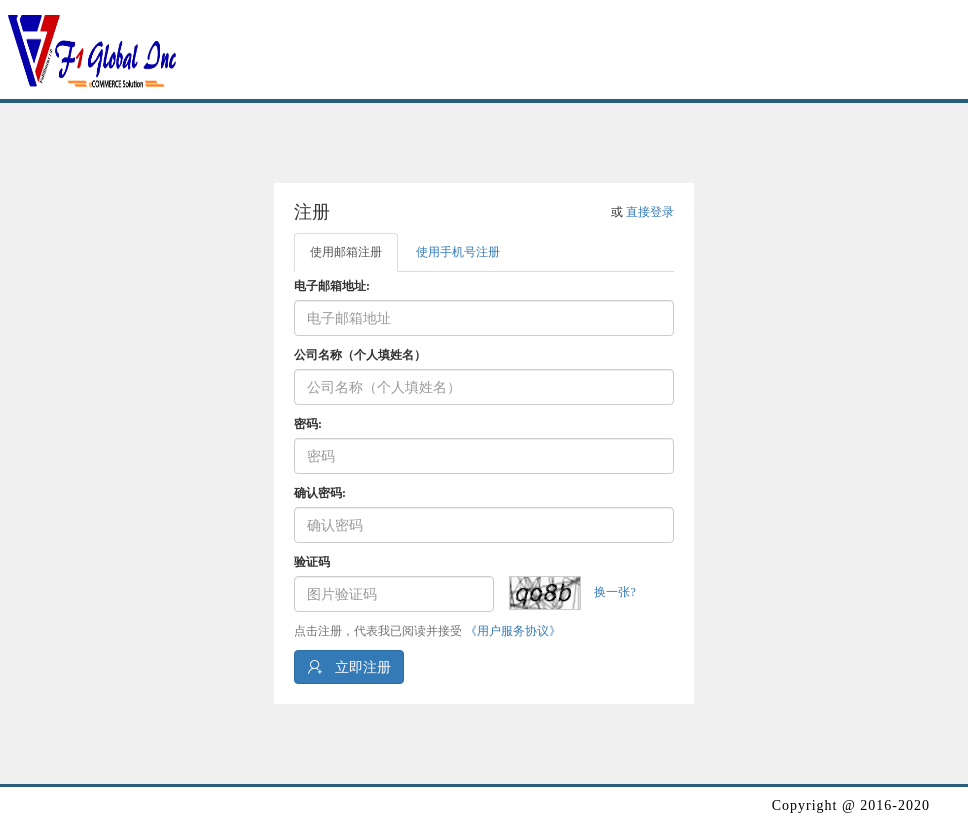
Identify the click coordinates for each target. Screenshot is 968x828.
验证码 (312, 562)
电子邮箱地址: (332, 286)
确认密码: (320, 493)
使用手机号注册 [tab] (458, 252)
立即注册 (349, 667)
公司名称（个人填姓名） (360, 355)
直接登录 (650, 212)
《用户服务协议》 (513, 631)
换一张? (614, 592)
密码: (308, 424)
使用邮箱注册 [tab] (346, 252)
